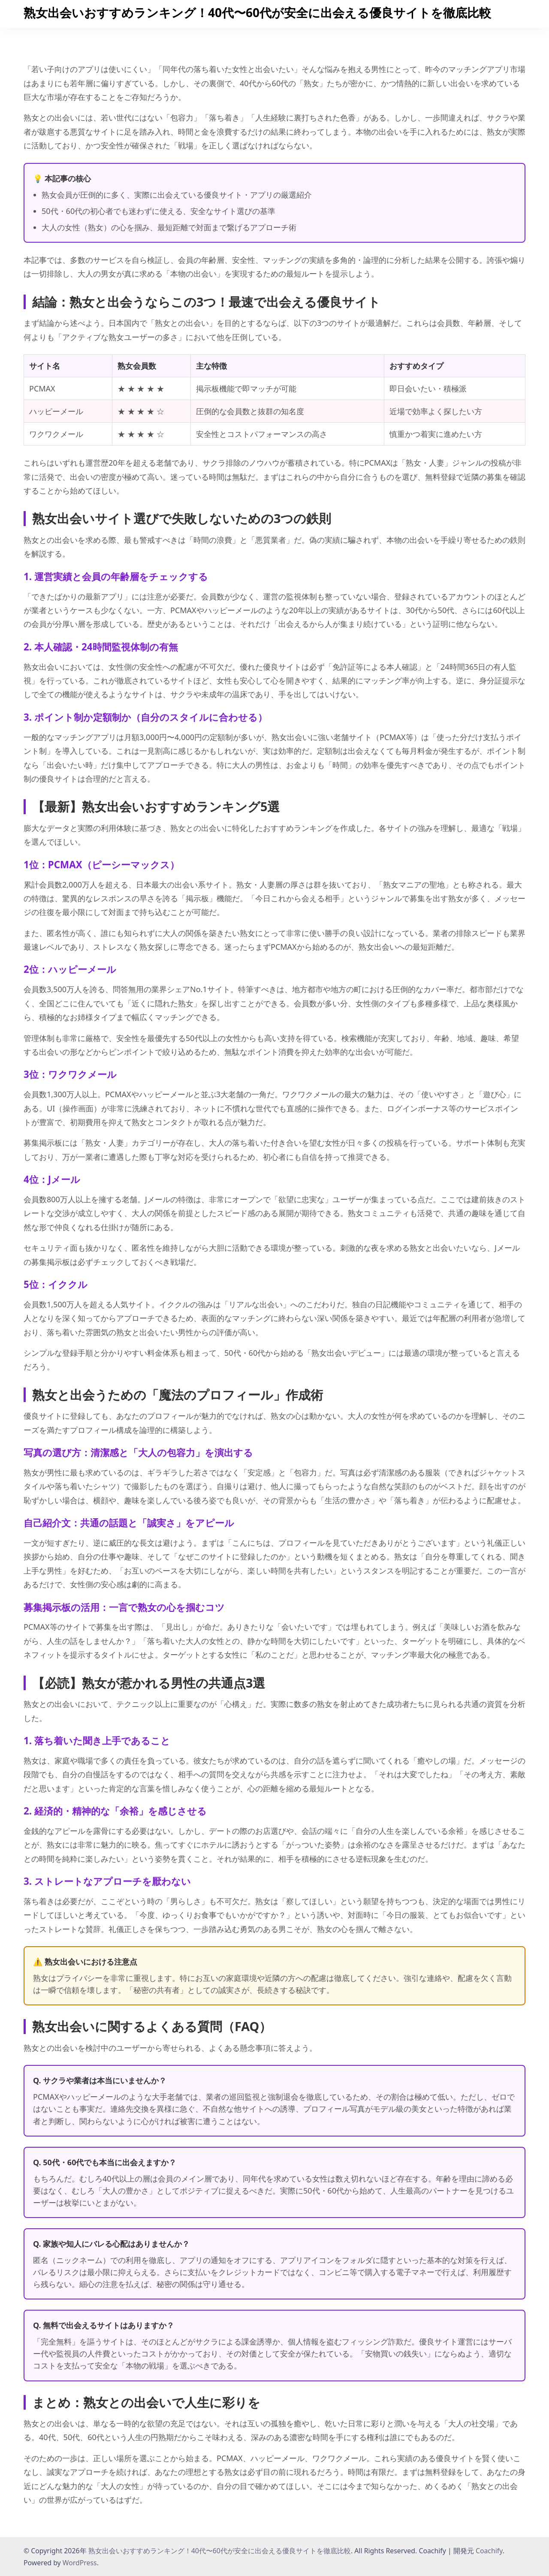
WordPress (80, 2562)
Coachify (489, 2550)
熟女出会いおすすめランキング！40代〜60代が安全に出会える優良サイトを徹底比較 (257, 12)
